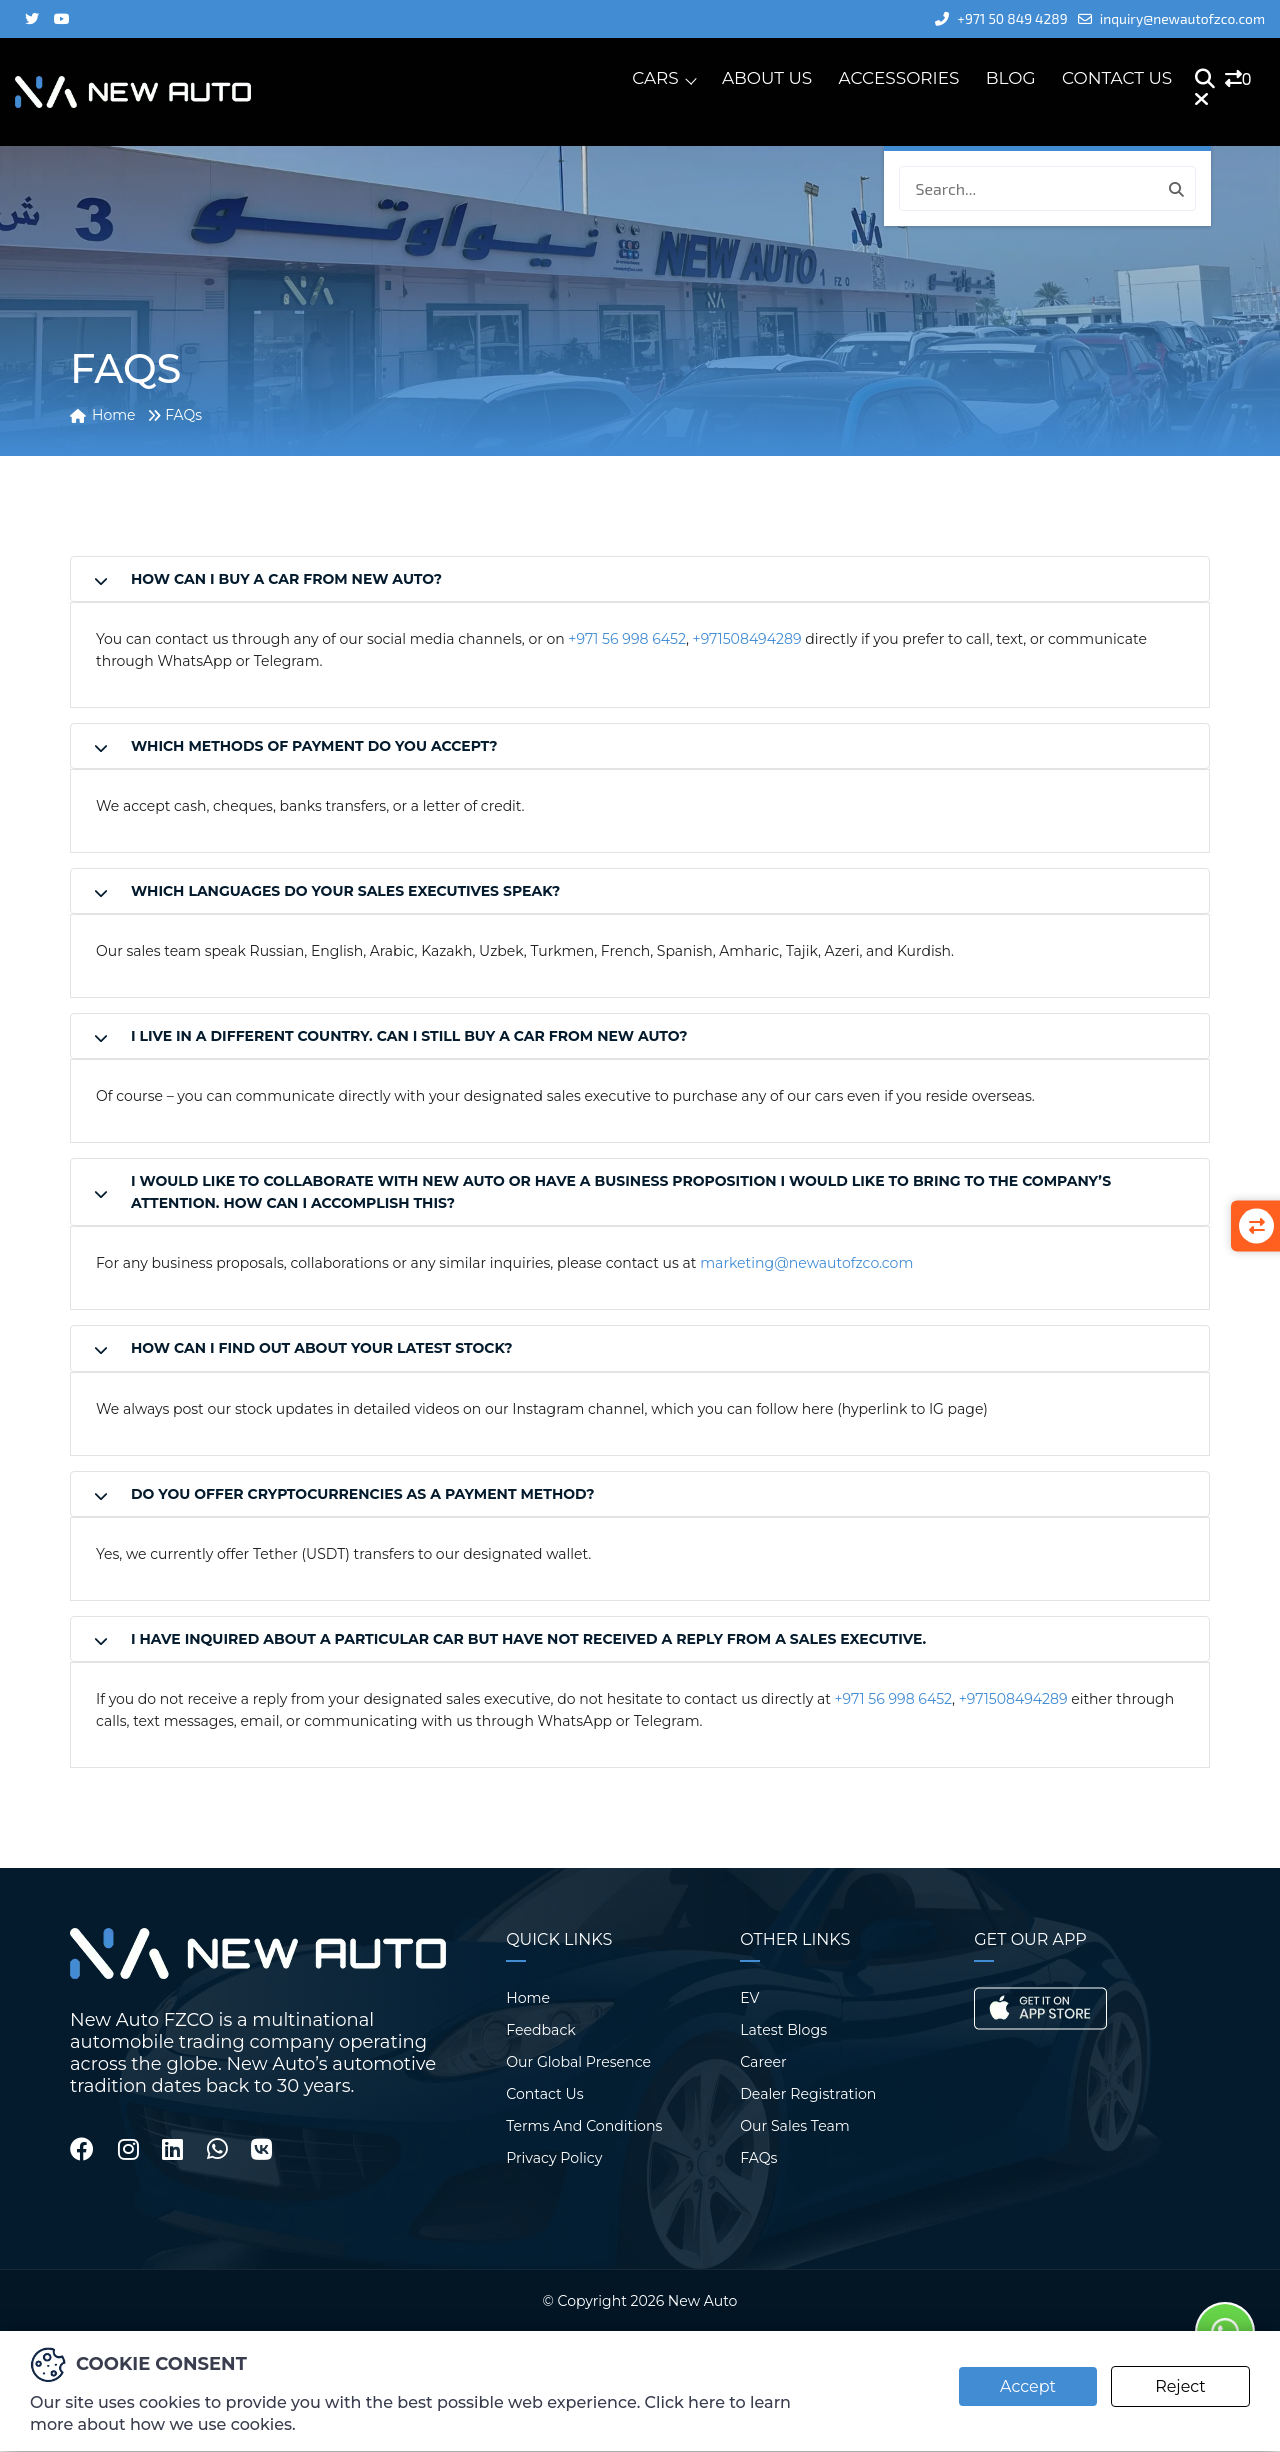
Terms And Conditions (583, 2125)
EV (749, 1997)
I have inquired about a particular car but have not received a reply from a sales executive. (528, 1638)
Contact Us (1117, 79)
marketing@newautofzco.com (806, 1263)
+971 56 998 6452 (626, 639)
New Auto (702, 2300)
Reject (1180, 2386)
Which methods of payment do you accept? (314, 746)
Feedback (540, 2029)
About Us (767, 79)
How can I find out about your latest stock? (322, 1348)
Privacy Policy (553, 2157)
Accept (1026, 2386)
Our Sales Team (794, 2125)
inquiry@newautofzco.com (1167, 18)
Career (763, 2061)
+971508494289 (746, 639)
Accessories (899, 79)
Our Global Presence (578, 2061)
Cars (655, 79)
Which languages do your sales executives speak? (345, 891)
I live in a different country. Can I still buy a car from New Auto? (409, 1036)
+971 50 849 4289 (990, 18)
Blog (1011, 79)
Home (527, 1997)
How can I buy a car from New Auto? (286, 579)
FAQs (758, 2157)
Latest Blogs (783, 2029)
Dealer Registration (807, 2093)
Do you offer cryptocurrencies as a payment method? (362, 1493)
